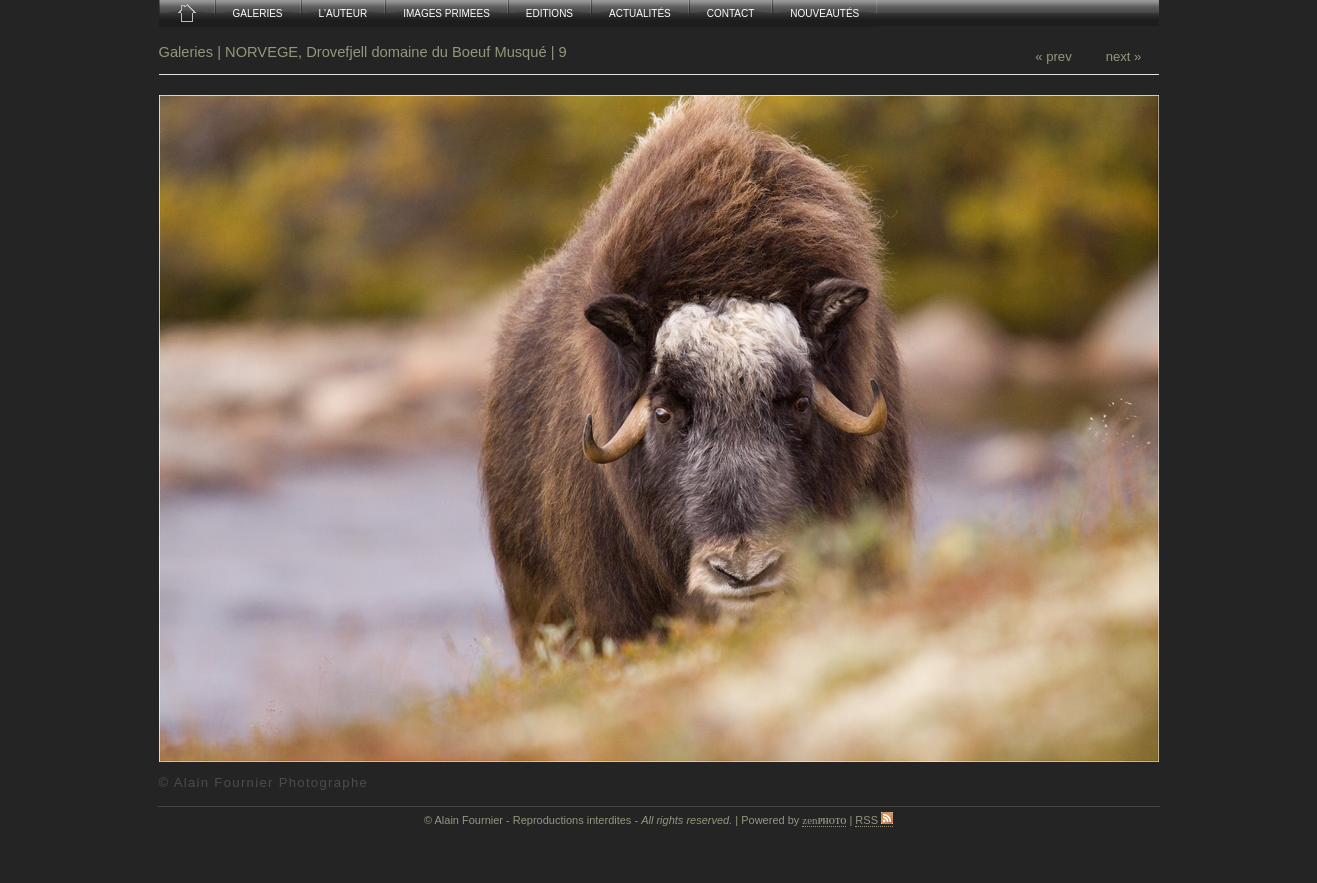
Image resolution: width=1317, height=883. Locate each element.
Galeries (188, 52)
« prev (1053, 56)
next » (1124, 56)
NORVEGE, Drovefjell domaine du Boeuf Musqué (386, 52)
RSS (874, 820)
